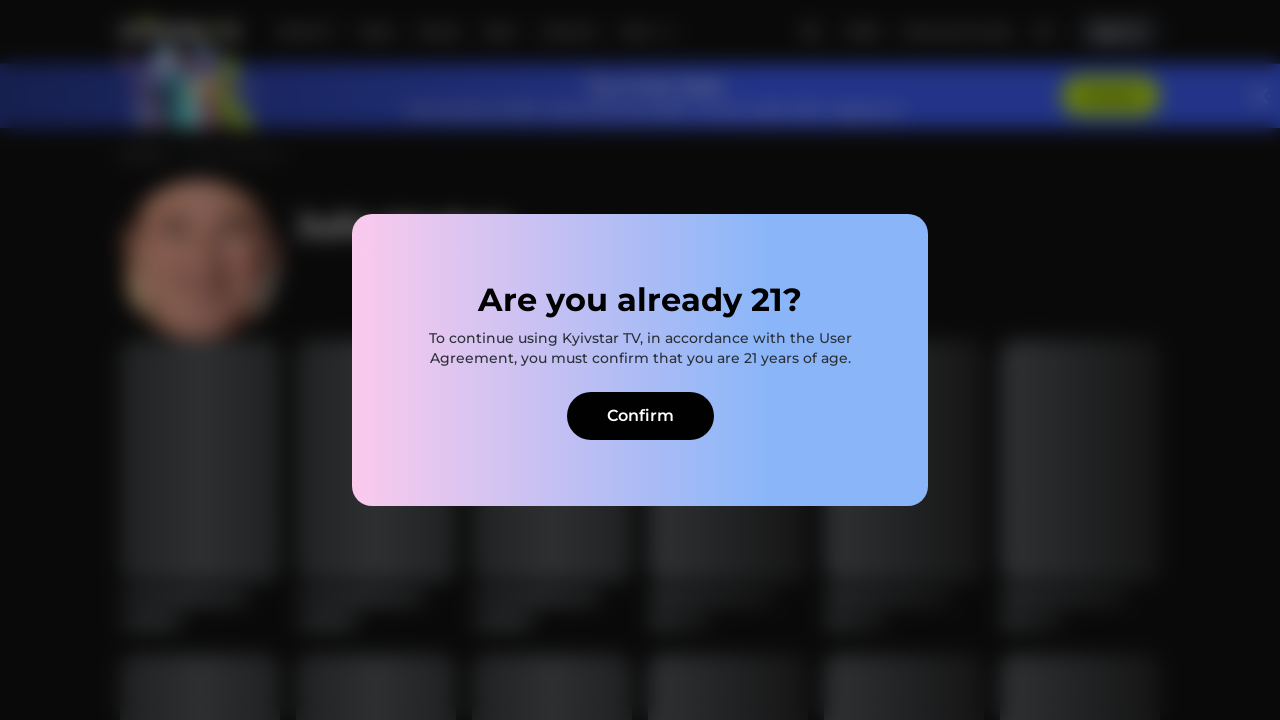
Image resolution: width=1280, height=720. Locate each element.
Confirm (640, 415)
